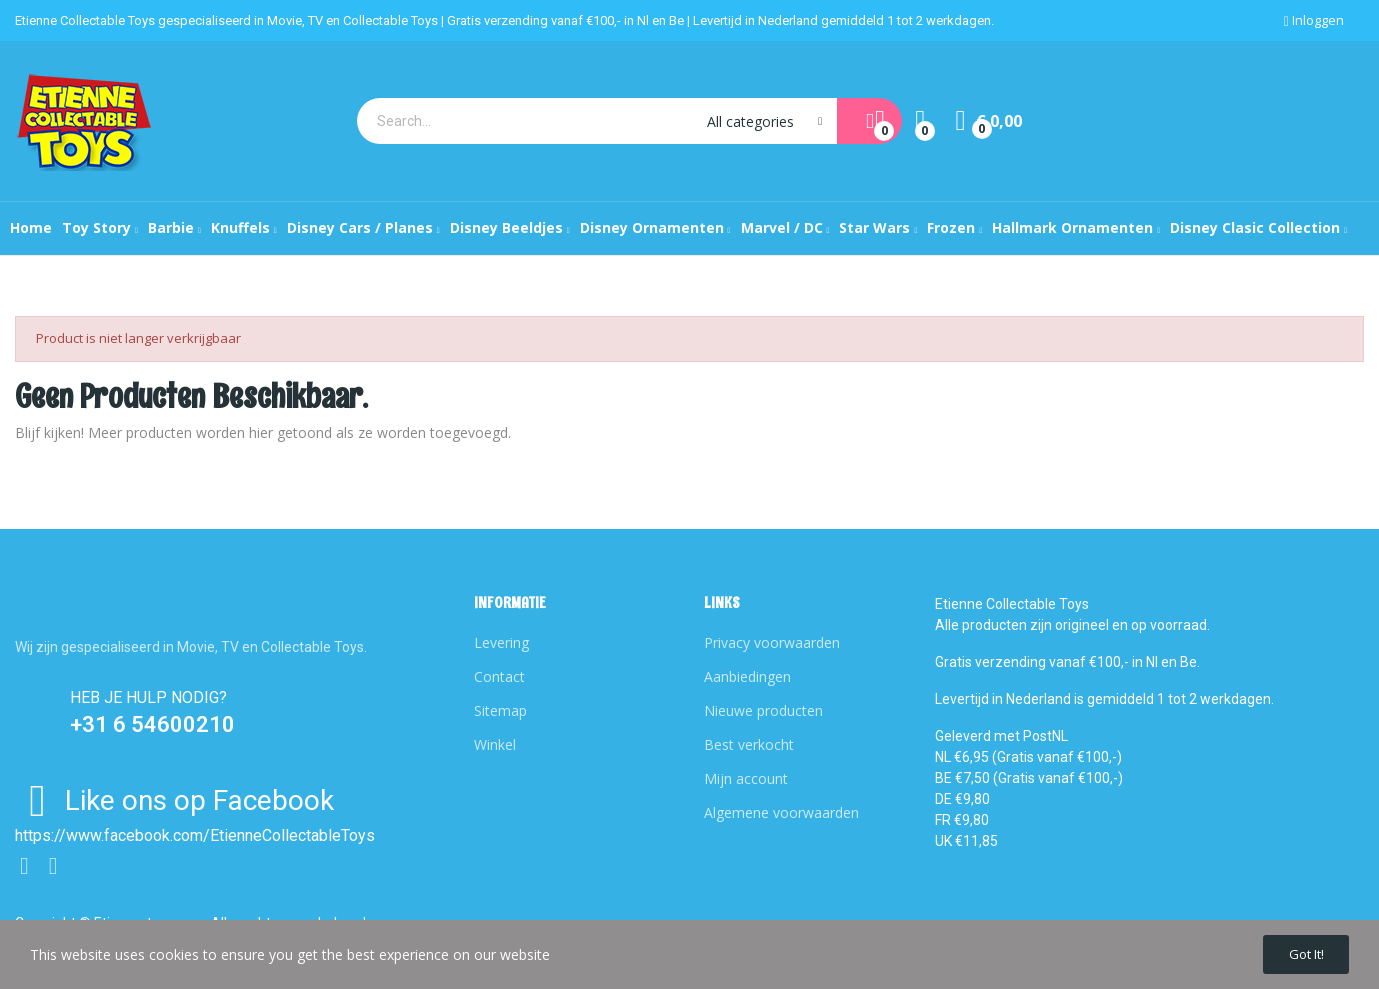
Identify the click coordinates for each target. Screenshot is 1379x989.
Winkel (495, 744)
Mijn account (746, 778)
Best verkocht (749, 744)
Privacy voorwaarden (772, 642)
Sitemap (500, 710)
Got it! (1297, 951)
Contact (499, 676)
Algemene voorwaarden (781, 812)
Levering (501, 642)
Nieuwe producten (763, 710)
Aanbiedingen (747, 676)
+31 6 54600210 (152, 724)
